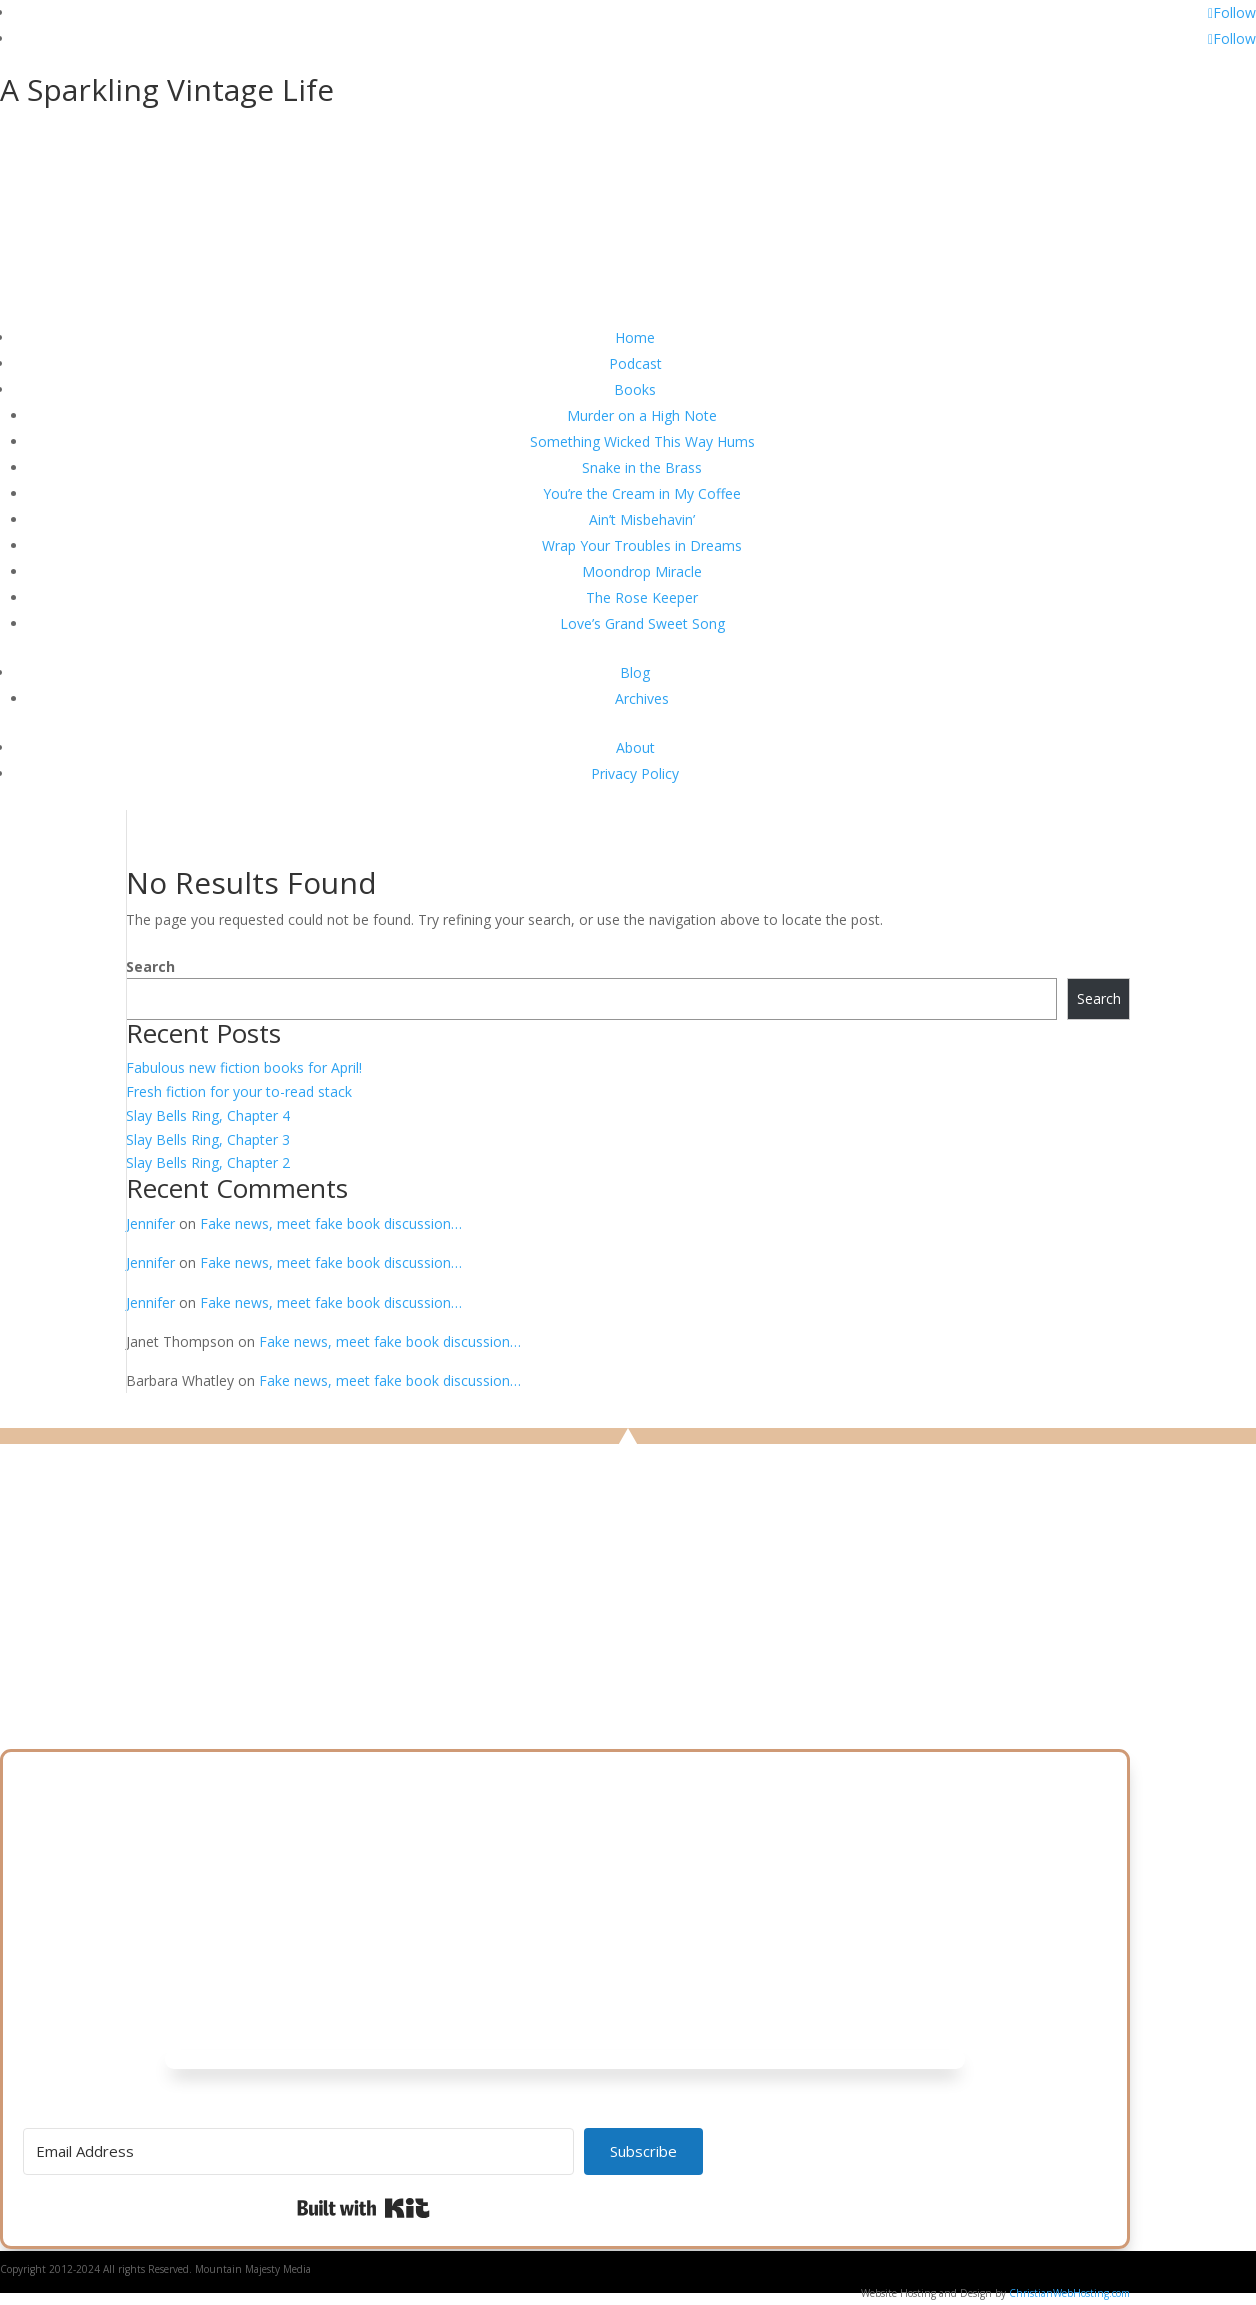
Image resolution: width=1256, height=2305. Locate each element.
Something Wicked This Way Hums (642, 441)
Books (635, 389)
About (635, 747)
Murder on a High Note (642, 415)
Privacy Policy (635, 773)
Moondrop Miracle (642, 571)
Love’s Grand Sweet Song (642, 623)
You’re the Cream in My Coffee (642, 493)
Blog (635, 672)
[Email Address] (298, 2151)
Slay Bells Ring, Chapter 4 (208, 1115)
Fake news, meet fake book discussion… (331, 1223)
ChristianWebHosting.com (1069, 2293)
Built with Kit (363, 2208)
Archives (642, 698)
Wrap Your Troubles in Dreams (642, 545)
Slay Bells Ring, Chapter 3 (208, 1139)
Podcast (635, 363)
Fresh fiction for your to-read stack (239, 1091)
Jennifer (150, 1223)
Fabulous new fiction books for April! (244, 1067)
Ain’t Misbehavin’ (642, 519)
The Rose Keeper (642, 597)
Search (150, 966)
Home (635, 337)
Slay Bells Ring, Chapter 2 (208, 1162)
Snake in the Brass (642, 467)
